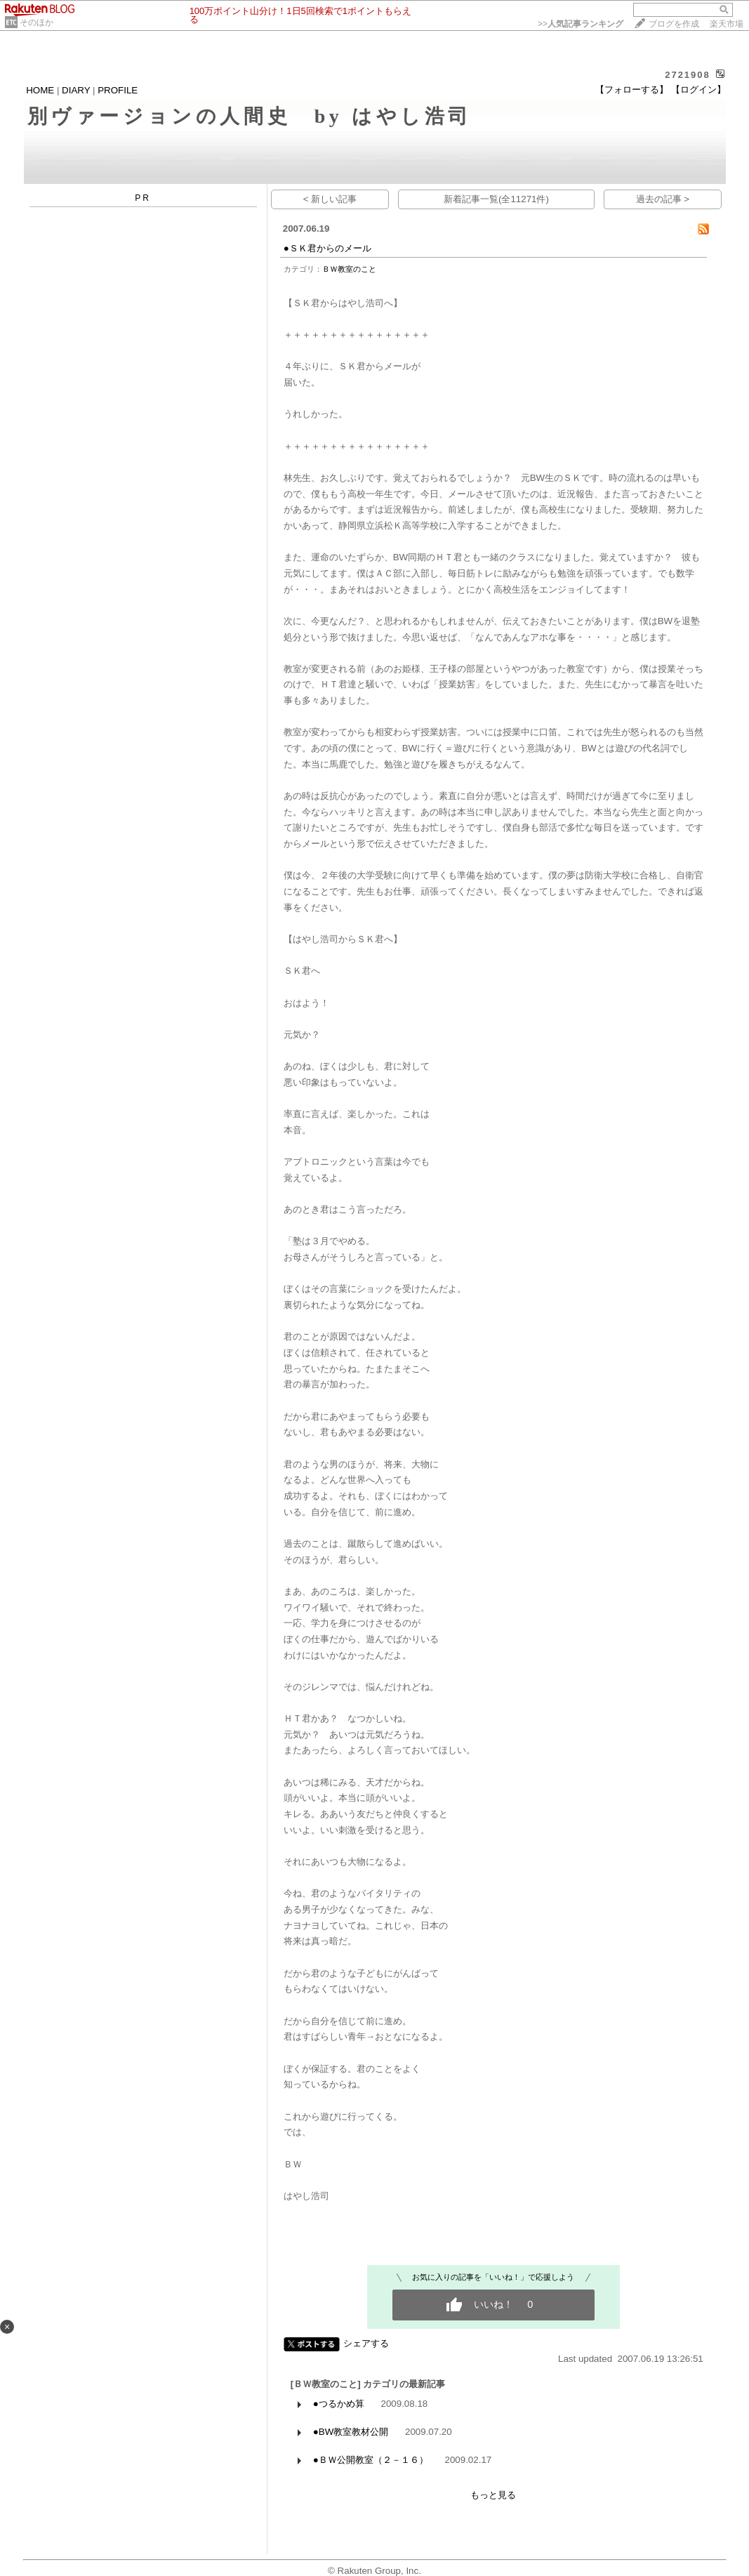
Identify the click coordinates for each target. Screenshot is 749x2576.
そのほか (36, 22)
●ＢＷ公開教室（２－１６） (370, 2460)
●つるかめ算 (338, 2403)
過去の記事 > (663, 199)
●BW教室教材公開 (351, 2431)
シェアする (366, 2343)
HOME (40, 90)
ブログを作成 (674, 24)
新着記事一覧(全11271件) (496, 199)
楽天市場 (726, 24)
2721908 (687, 75)
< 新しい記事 (330, 199)
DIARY (76, 90)
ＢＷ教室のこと (349, 269)
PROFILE (118, 90)
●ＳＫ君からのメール (327, 248)
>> (580, 24)
